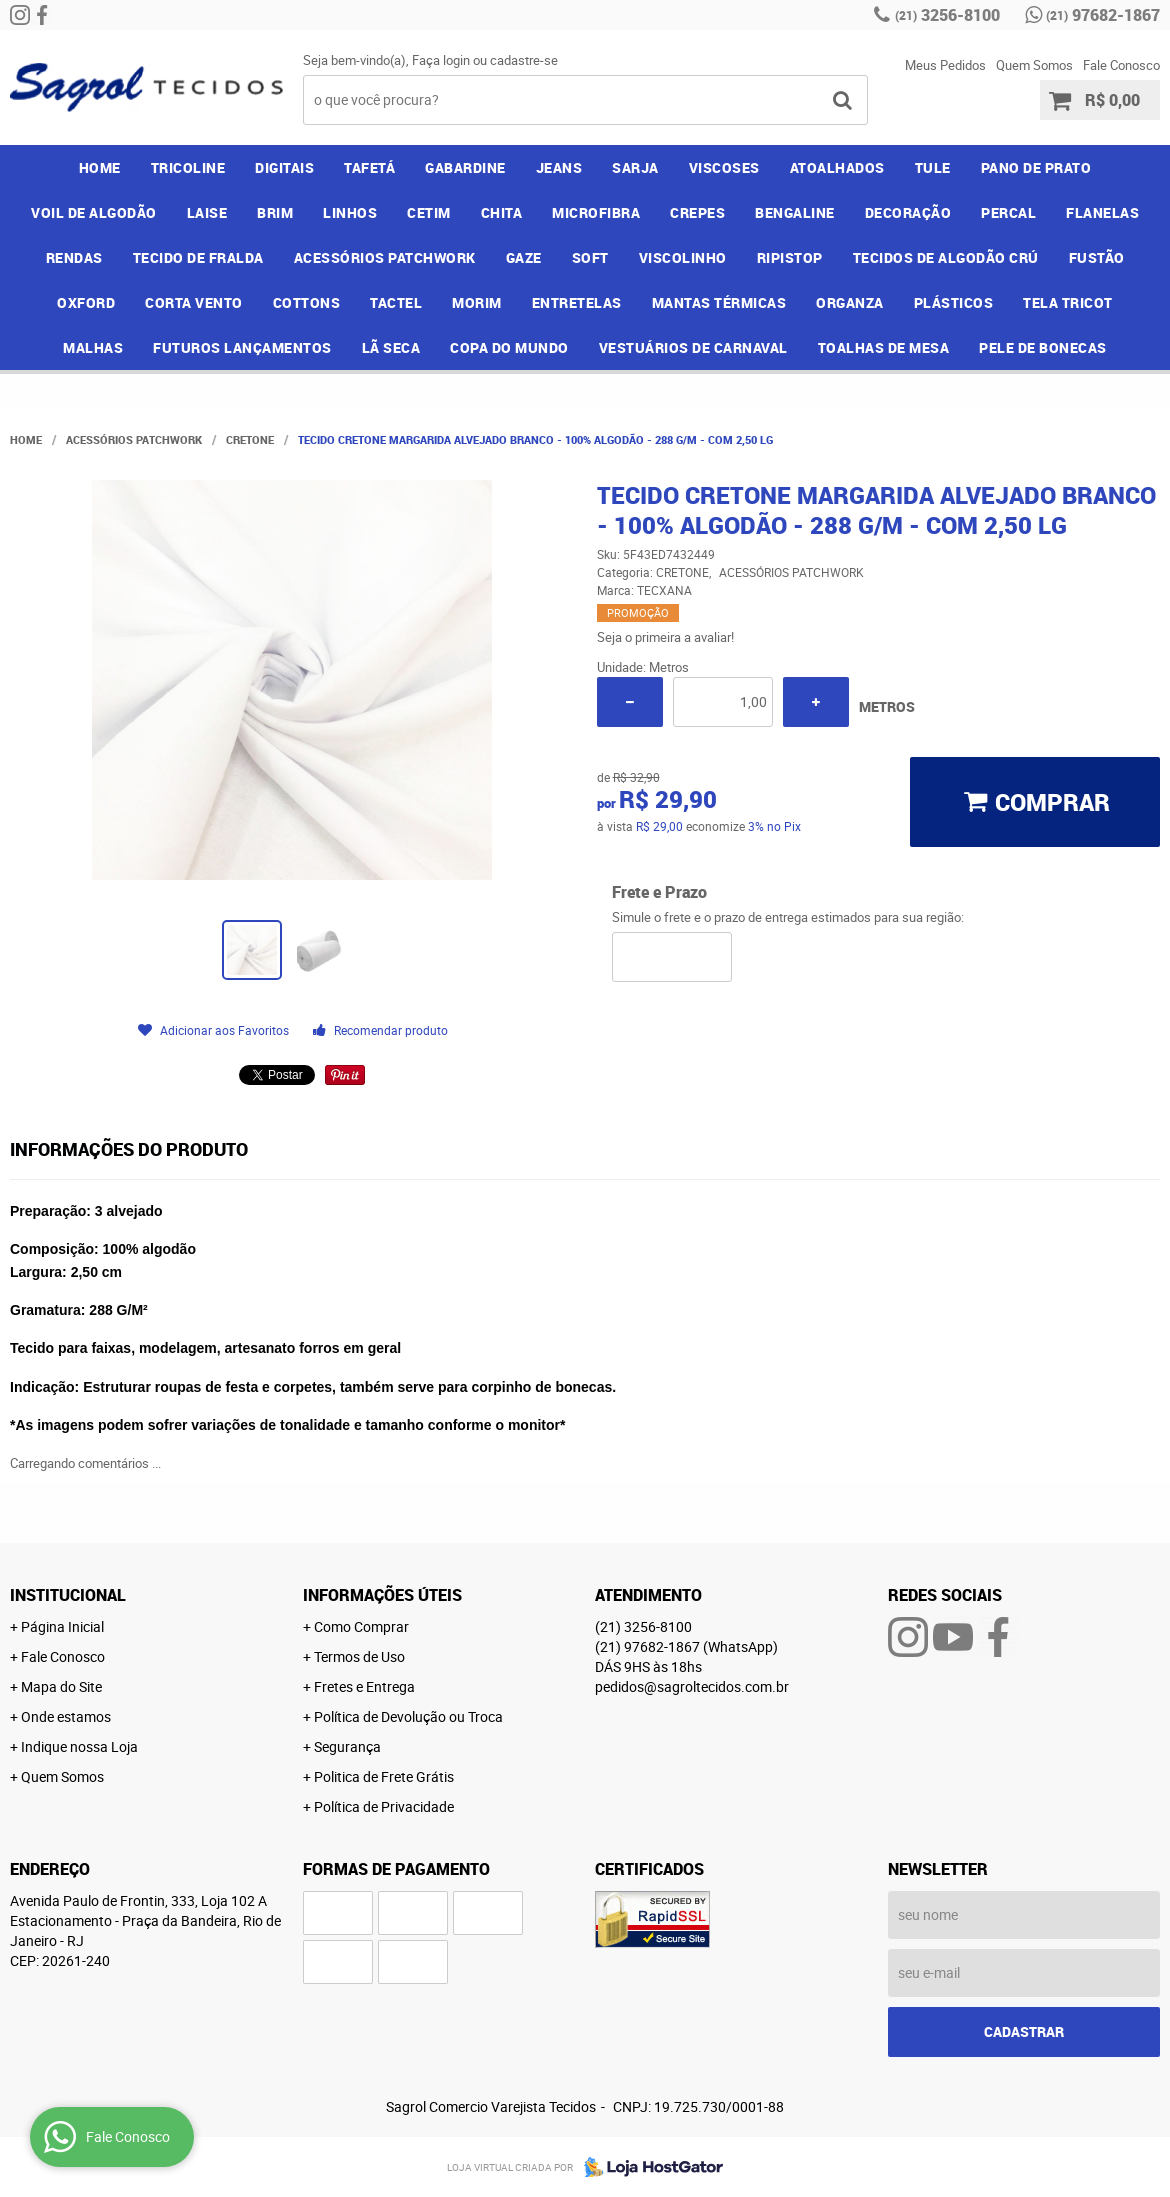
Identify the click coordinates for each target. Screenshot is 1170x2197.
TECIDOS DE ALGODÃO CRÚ (946, 257)
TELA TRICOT (1068, 302)
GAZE (524, 257)
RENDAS (74, 257)
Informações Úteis (382, 1595)
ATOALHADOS (837, 167)
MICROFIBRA (596, 212)
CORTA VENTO (194, 302)
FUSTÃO (1097, 257)
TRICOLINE (188, 167)
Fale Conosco (1121, 65)
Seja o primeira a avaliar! (665, 637)
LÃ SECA (391, 347)
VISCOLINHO (683, 257)
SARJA (635, 167)
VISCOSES (724, 167)
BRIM (275, 212)
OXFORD (86, 302)
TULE (933, 167)
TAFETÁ (369, 167)
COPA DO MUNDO (509, 347)
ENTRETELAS (577, 302)
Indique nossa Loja (79, 1746)
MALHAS (93, 347)
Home (100, 167)
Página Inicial (62, 1626)
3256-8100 (947, 15)
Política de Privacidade (384, 1806)
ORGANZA (850, 302)
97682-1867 (1103, 15)
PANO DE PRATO (1036, 167)
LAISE (207, 212)
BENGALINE (795, 212)
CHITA (502, 212)
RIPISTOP (790, 257)
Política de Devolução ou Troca (408, 1716)
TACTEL (396, 302)
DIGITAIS (284, 167)
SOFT (590, 257)
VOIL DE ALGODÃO (94, 212)
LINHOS (350, 212)
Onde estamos (66, 1716)
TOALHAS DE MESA (884, 347)
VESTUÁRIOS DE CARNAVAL (693, 347)
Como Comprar (361, 1626)
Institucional (68, 1595)
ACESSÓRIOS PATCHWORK (385, 257)
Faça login (441, 60)
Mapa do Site (61, 1686)
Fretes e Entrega (364, 1686)
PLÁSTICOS (954, 302)
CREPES (697, 212)
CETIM (429, 212)
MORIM (477, 302)
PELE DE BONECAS (1043, 347)
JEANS (559, 167)
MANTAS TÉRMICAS (719, 302)
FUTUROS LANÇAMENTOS (242, 347)
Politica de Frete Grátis (384, 1776)
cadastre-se (524, 60)
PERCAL (1008, 212)
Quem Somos (1034, 65)
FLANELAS (1102, 212)
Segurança (347, 1746)
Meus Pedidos (945, 65)
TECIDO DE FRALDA (198, 257)
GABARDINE (465, 167)
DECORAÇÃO (908, 212)
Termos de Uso (359, 1656)
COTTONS (307, 302)
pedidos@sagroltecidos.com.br (692, 1686)
